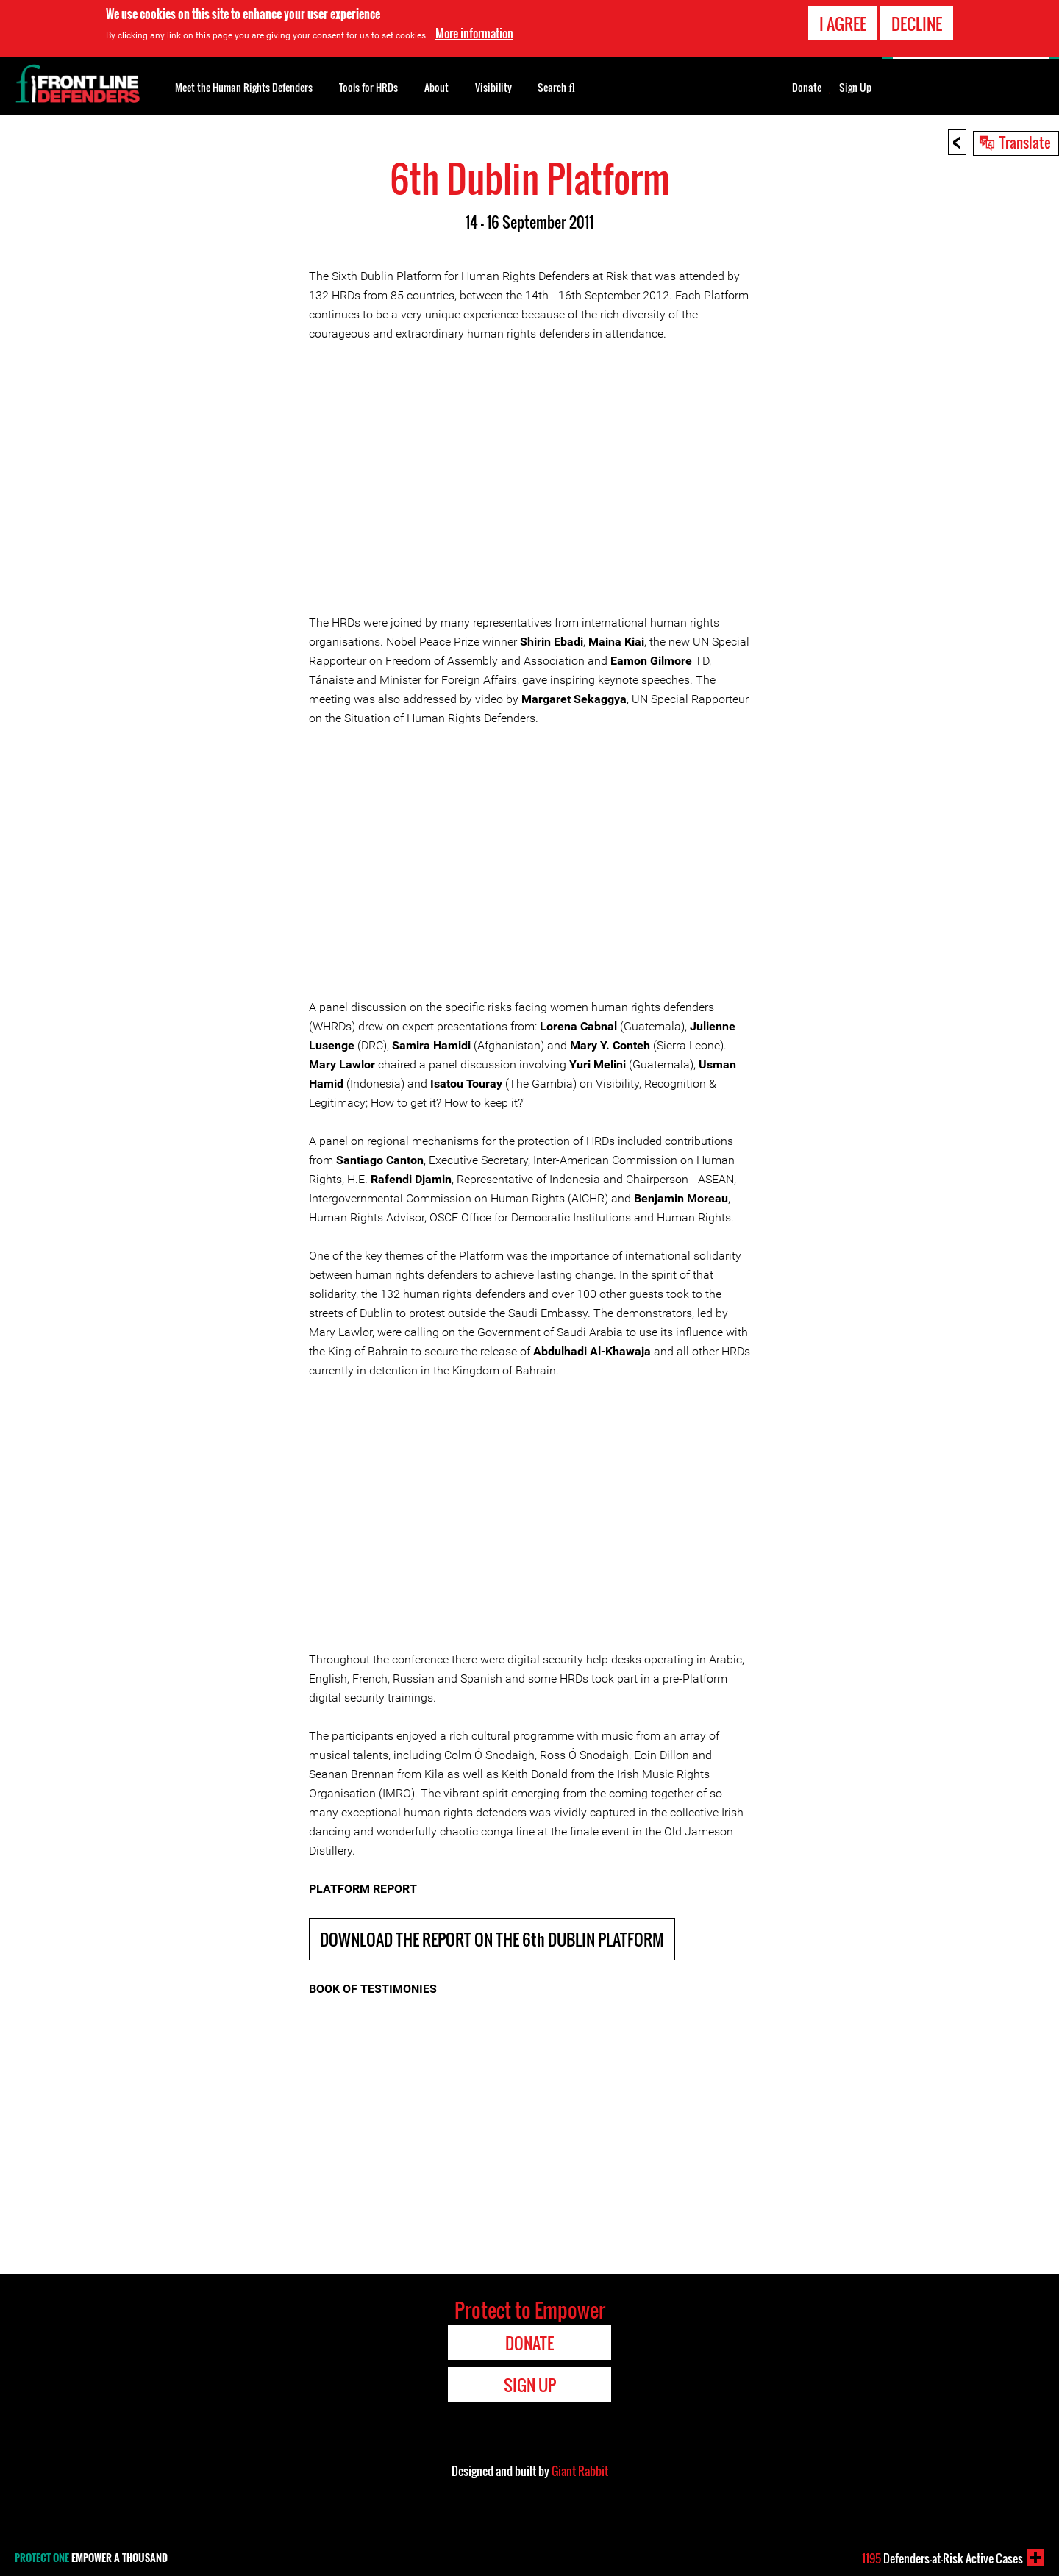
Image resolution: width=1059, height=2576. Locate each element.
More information (474, 33)
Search (556, 86)
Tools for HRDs (368, 87)
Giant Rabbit (580, 2471)
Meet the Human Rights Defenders (244, 87)
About (436, 87)
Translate (1025, 142)
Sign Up (855, 87)
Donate (806, 87)
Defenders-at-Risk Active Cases (942, 2558)
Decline (916, 23)
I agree (842, 23)
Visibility (493, 87)
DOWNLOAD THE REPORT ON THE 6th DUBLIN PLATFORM (492, 1939)
